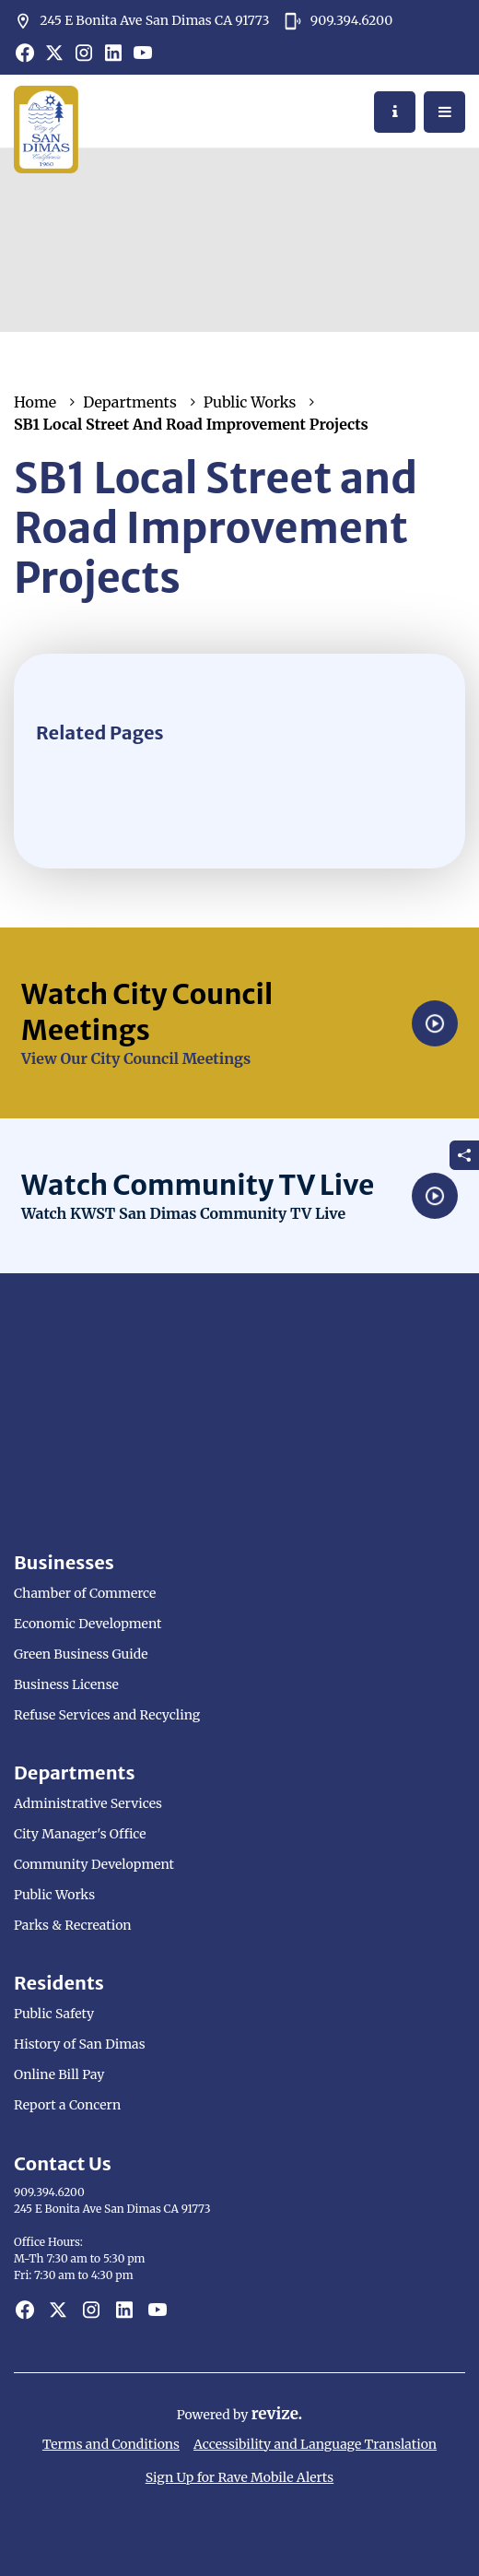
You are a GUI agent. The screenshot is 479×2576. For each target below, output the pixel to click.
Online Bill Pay (59, 2074)
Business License (66, 1684)
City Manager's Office (80, 1834)
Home (35, 402)
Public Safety (54, 2013)
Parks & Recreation (73, 1925)
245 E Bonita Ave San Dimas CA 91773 (141, 21)
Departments (130, 402)
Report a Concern (67, 2105)
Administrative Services (88, 1803)
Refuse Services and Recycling (107, 1715)
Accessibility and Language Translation (315, 2444)
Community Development (94, 1864)
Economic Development (87, 1623)
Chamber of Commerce (85, 1593)
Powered (205, 2414)
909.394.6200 (338, 21)
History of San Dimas (80, 2044)
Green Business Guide (81, 1654)
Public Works (250, 402)
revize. (277, 2414)
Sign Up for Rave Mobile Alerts (239, 2477)
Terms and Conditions (111, 2444)
